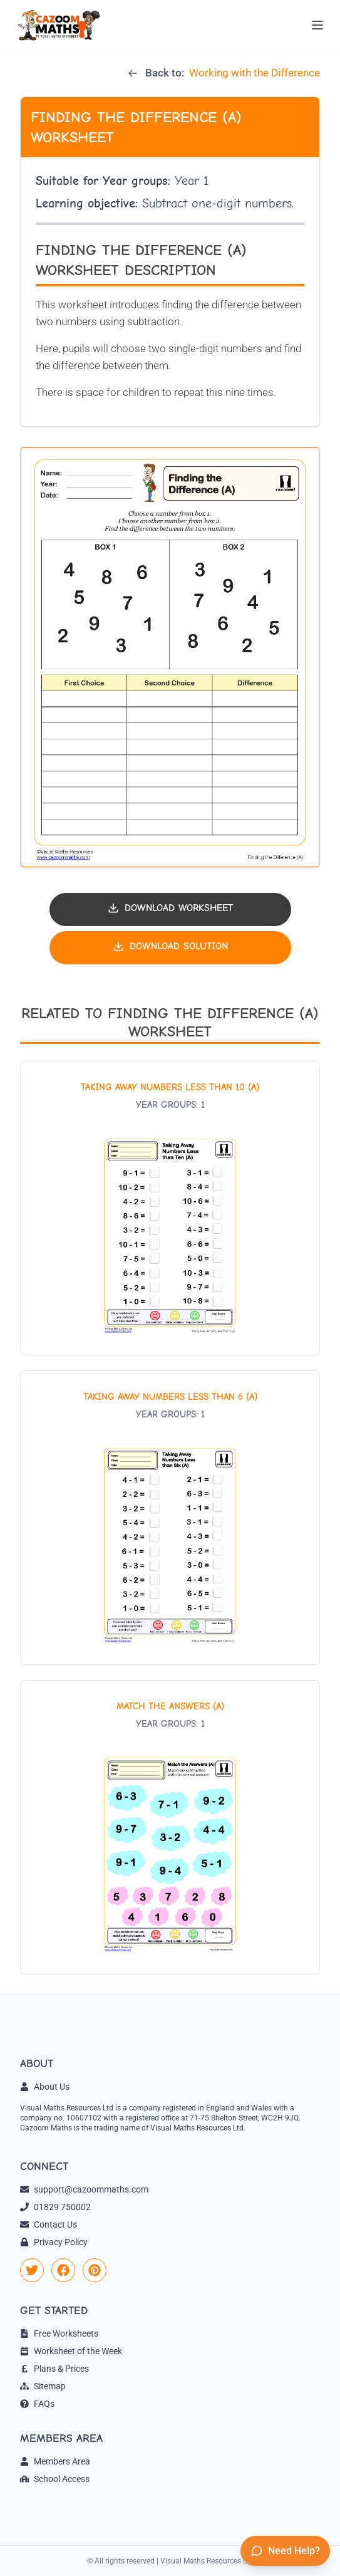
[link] (32, 2270)
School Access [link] (55, 2479)
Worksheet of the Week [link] (71, 2351)
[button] (170, 657)
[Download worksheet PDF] (170, 909)
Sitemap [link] (43, 2386)
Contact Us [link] (48, 2224)
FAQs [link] (37, 2404)
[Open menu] (317, 25)
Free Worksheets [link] (59, 2333)
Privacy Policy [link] (54, 2242)
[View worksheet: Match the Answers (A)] (170, 1827)
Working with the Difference (254, 72)
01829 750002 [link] (55, 2207)
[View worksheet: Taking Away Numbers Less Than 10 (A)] (170, 1208)
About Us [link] (45, 2087)
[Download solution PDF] (170, 947)
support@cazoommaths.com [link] (84, 2189)
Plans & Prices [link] (54, 2369)
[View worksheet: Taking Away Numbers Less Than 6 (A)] (170, 1517)
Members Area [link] (55, 2461)
